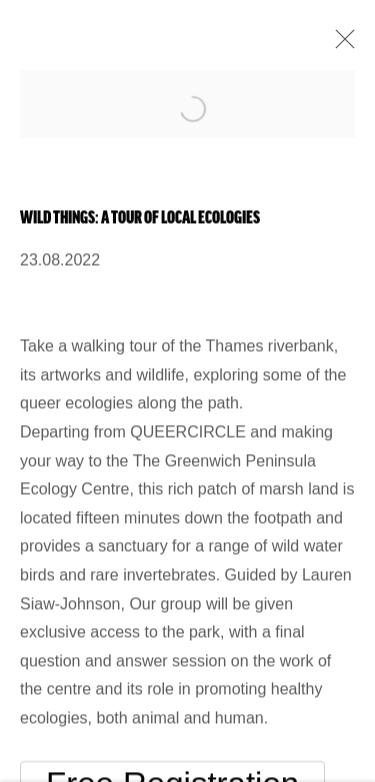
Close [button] (340, 45)
